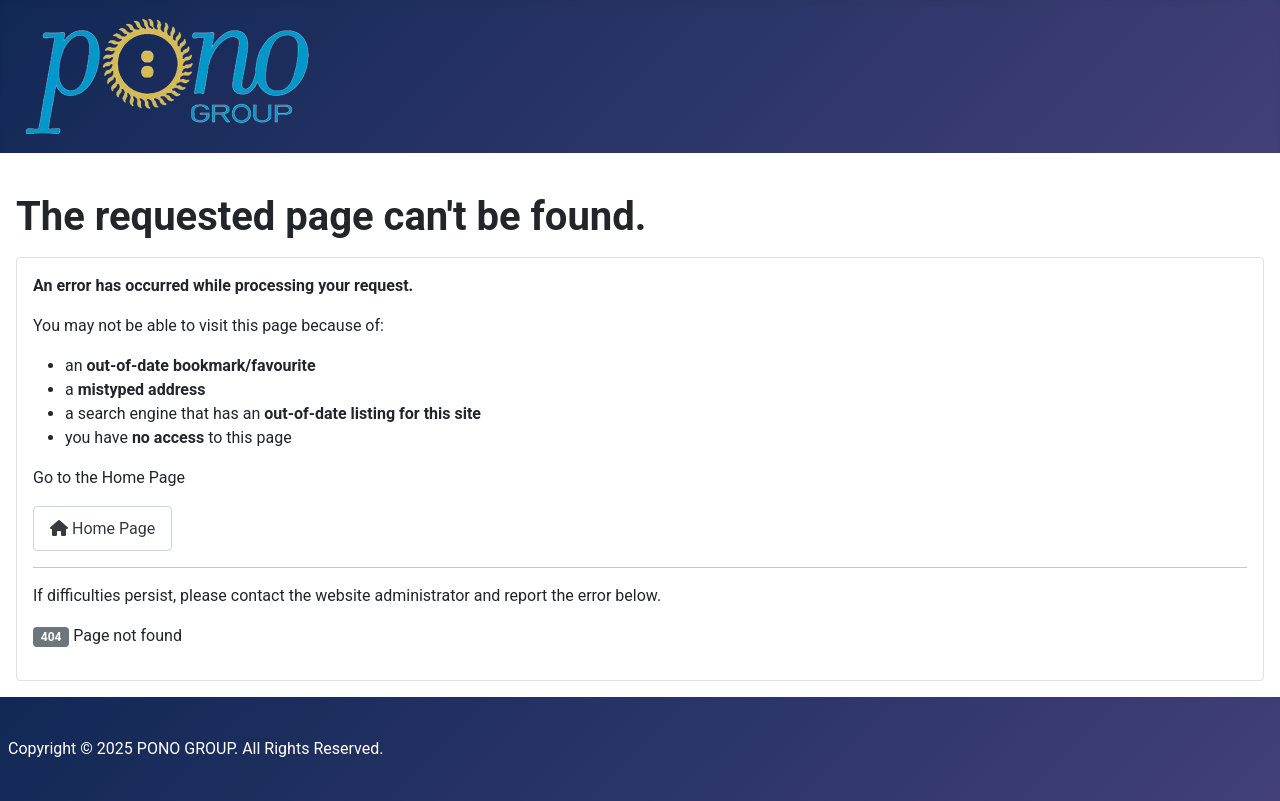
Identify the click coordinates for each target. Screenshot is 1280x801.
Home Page (102, 528)
